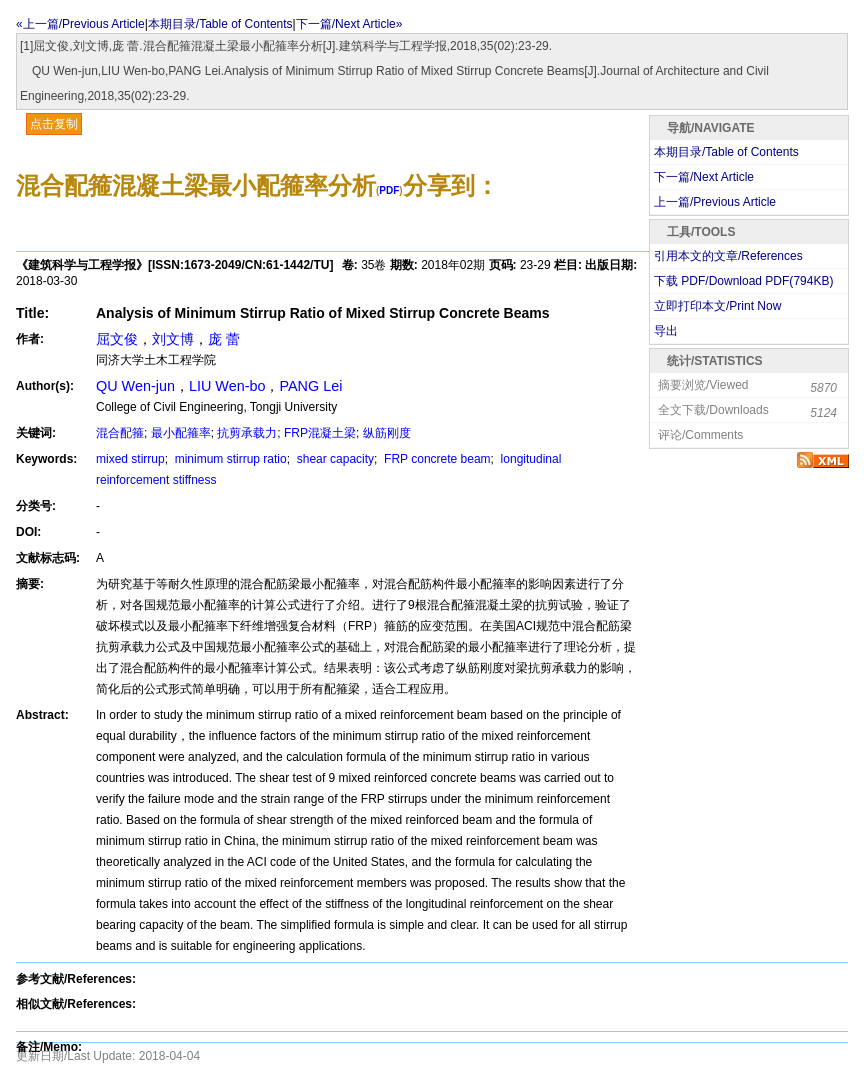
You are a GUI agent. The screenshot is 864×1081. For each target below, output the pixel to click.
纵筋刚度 (387, 433)
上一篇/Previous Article (715, 202)
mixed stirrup (130, 459)
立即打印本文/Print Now (717, 306)
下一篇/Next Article (704, 177)
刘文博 (173, 339)
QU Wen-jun (135, 386)
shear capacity (333, 459)
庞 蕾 (224, 339)
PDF (389, 190)
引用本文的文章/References (728, 256)
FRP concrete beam (436, 459)
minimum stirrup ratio (228, 459)
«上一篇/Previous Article (80, 24)
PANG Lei (310, 386)
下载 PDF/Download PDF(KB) (743, 281)
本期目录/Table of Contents (220, 24)
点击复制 (54, 124)
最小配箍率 (181, 433)
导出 (666, 331)
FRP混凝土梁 (320, 433)
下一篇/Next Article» (349, 24)
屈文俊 (117, 339)
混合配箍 (120, 433)
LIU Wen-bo (227, 386)
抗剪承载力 (247, 433)
